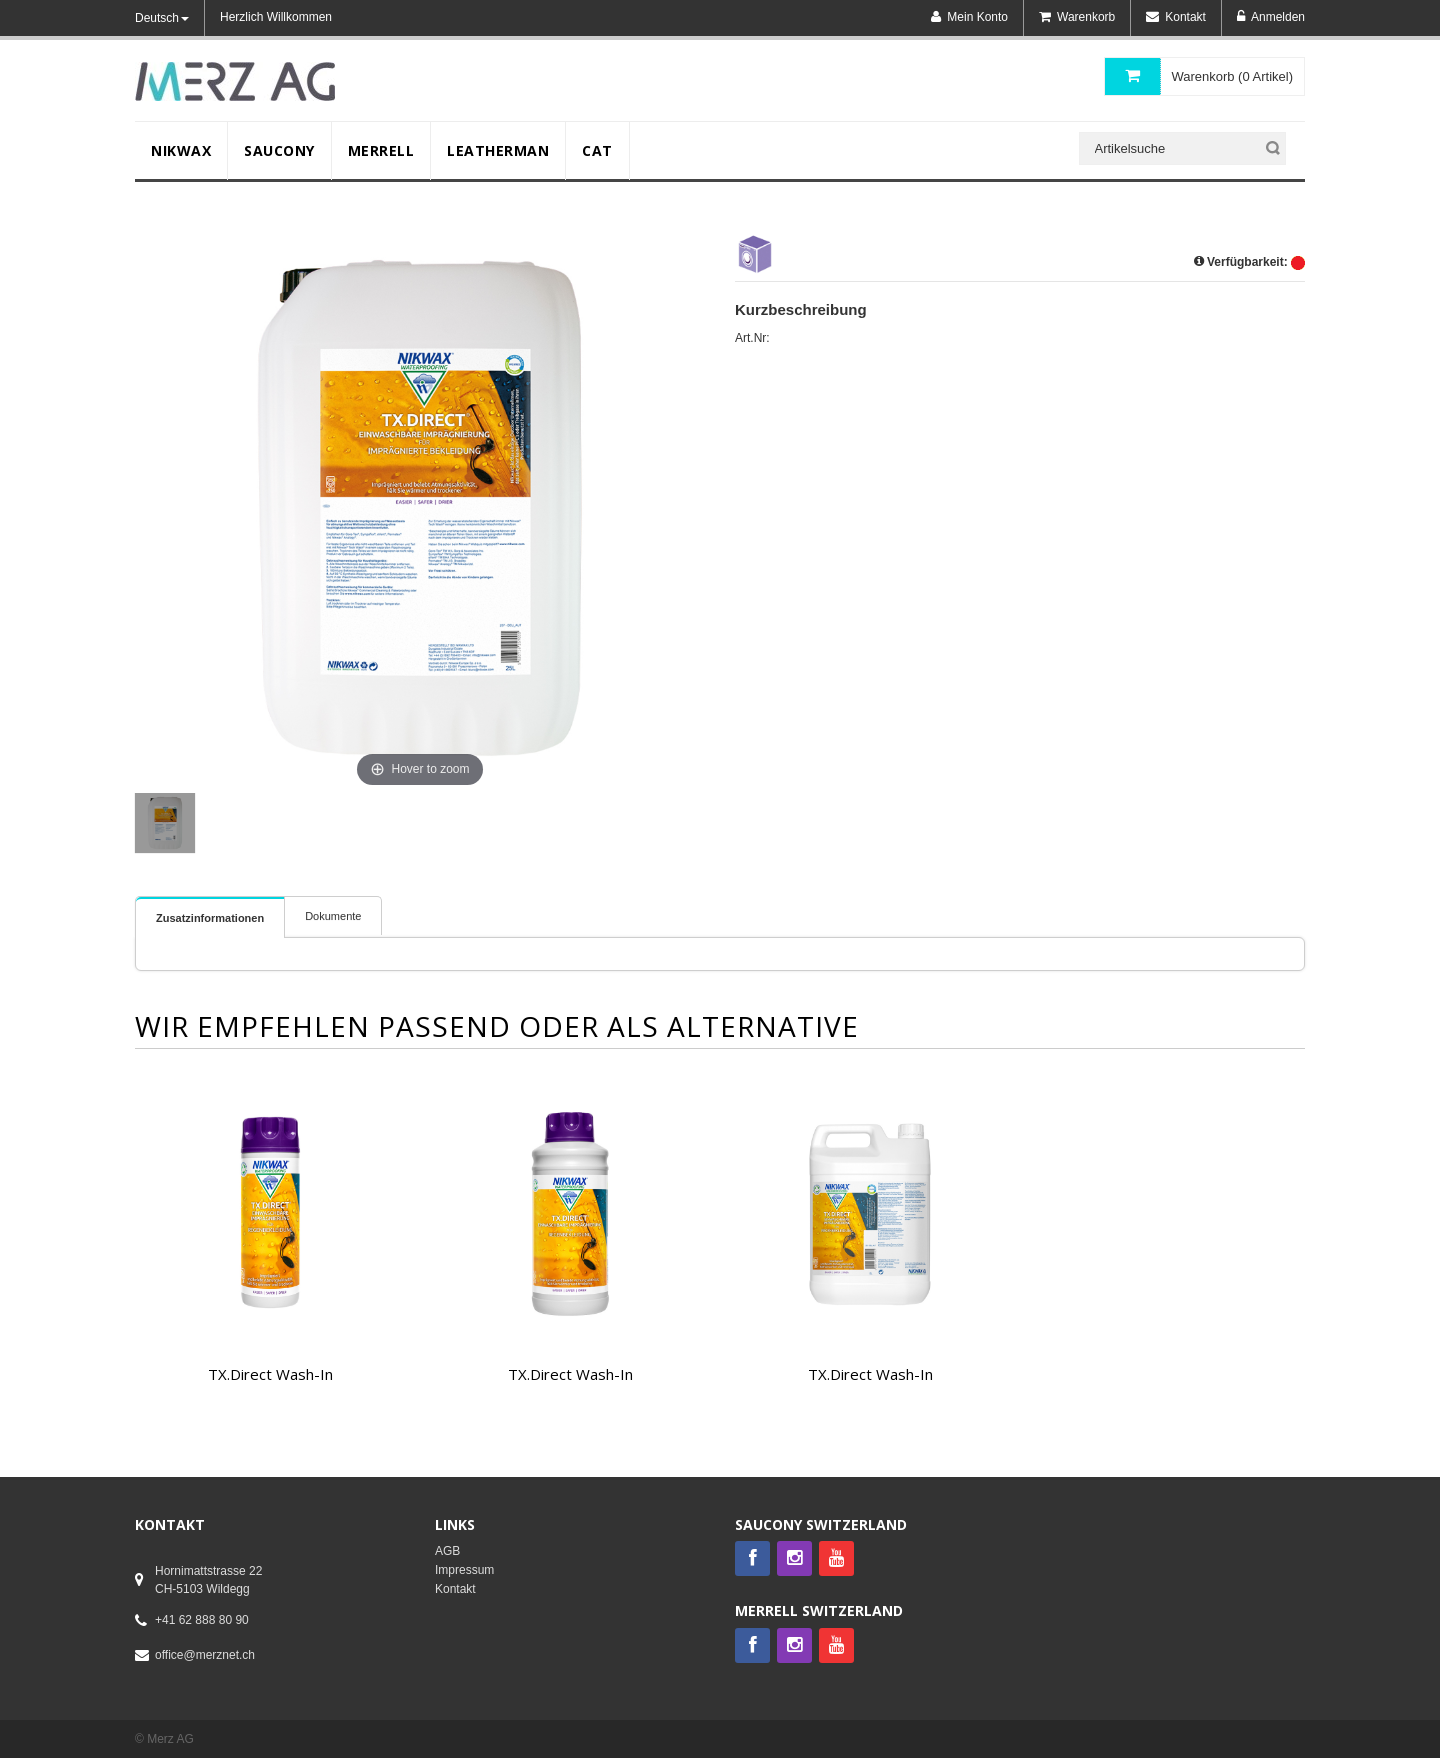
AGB (447, 1551)
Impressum (464, 1570)
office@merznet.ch (205, 1655)
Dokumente (333, 916)
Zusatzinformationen (210, 918)
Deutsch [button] (162, 18)
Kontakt (455, 1589)
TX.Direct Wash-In (270, 1374)
